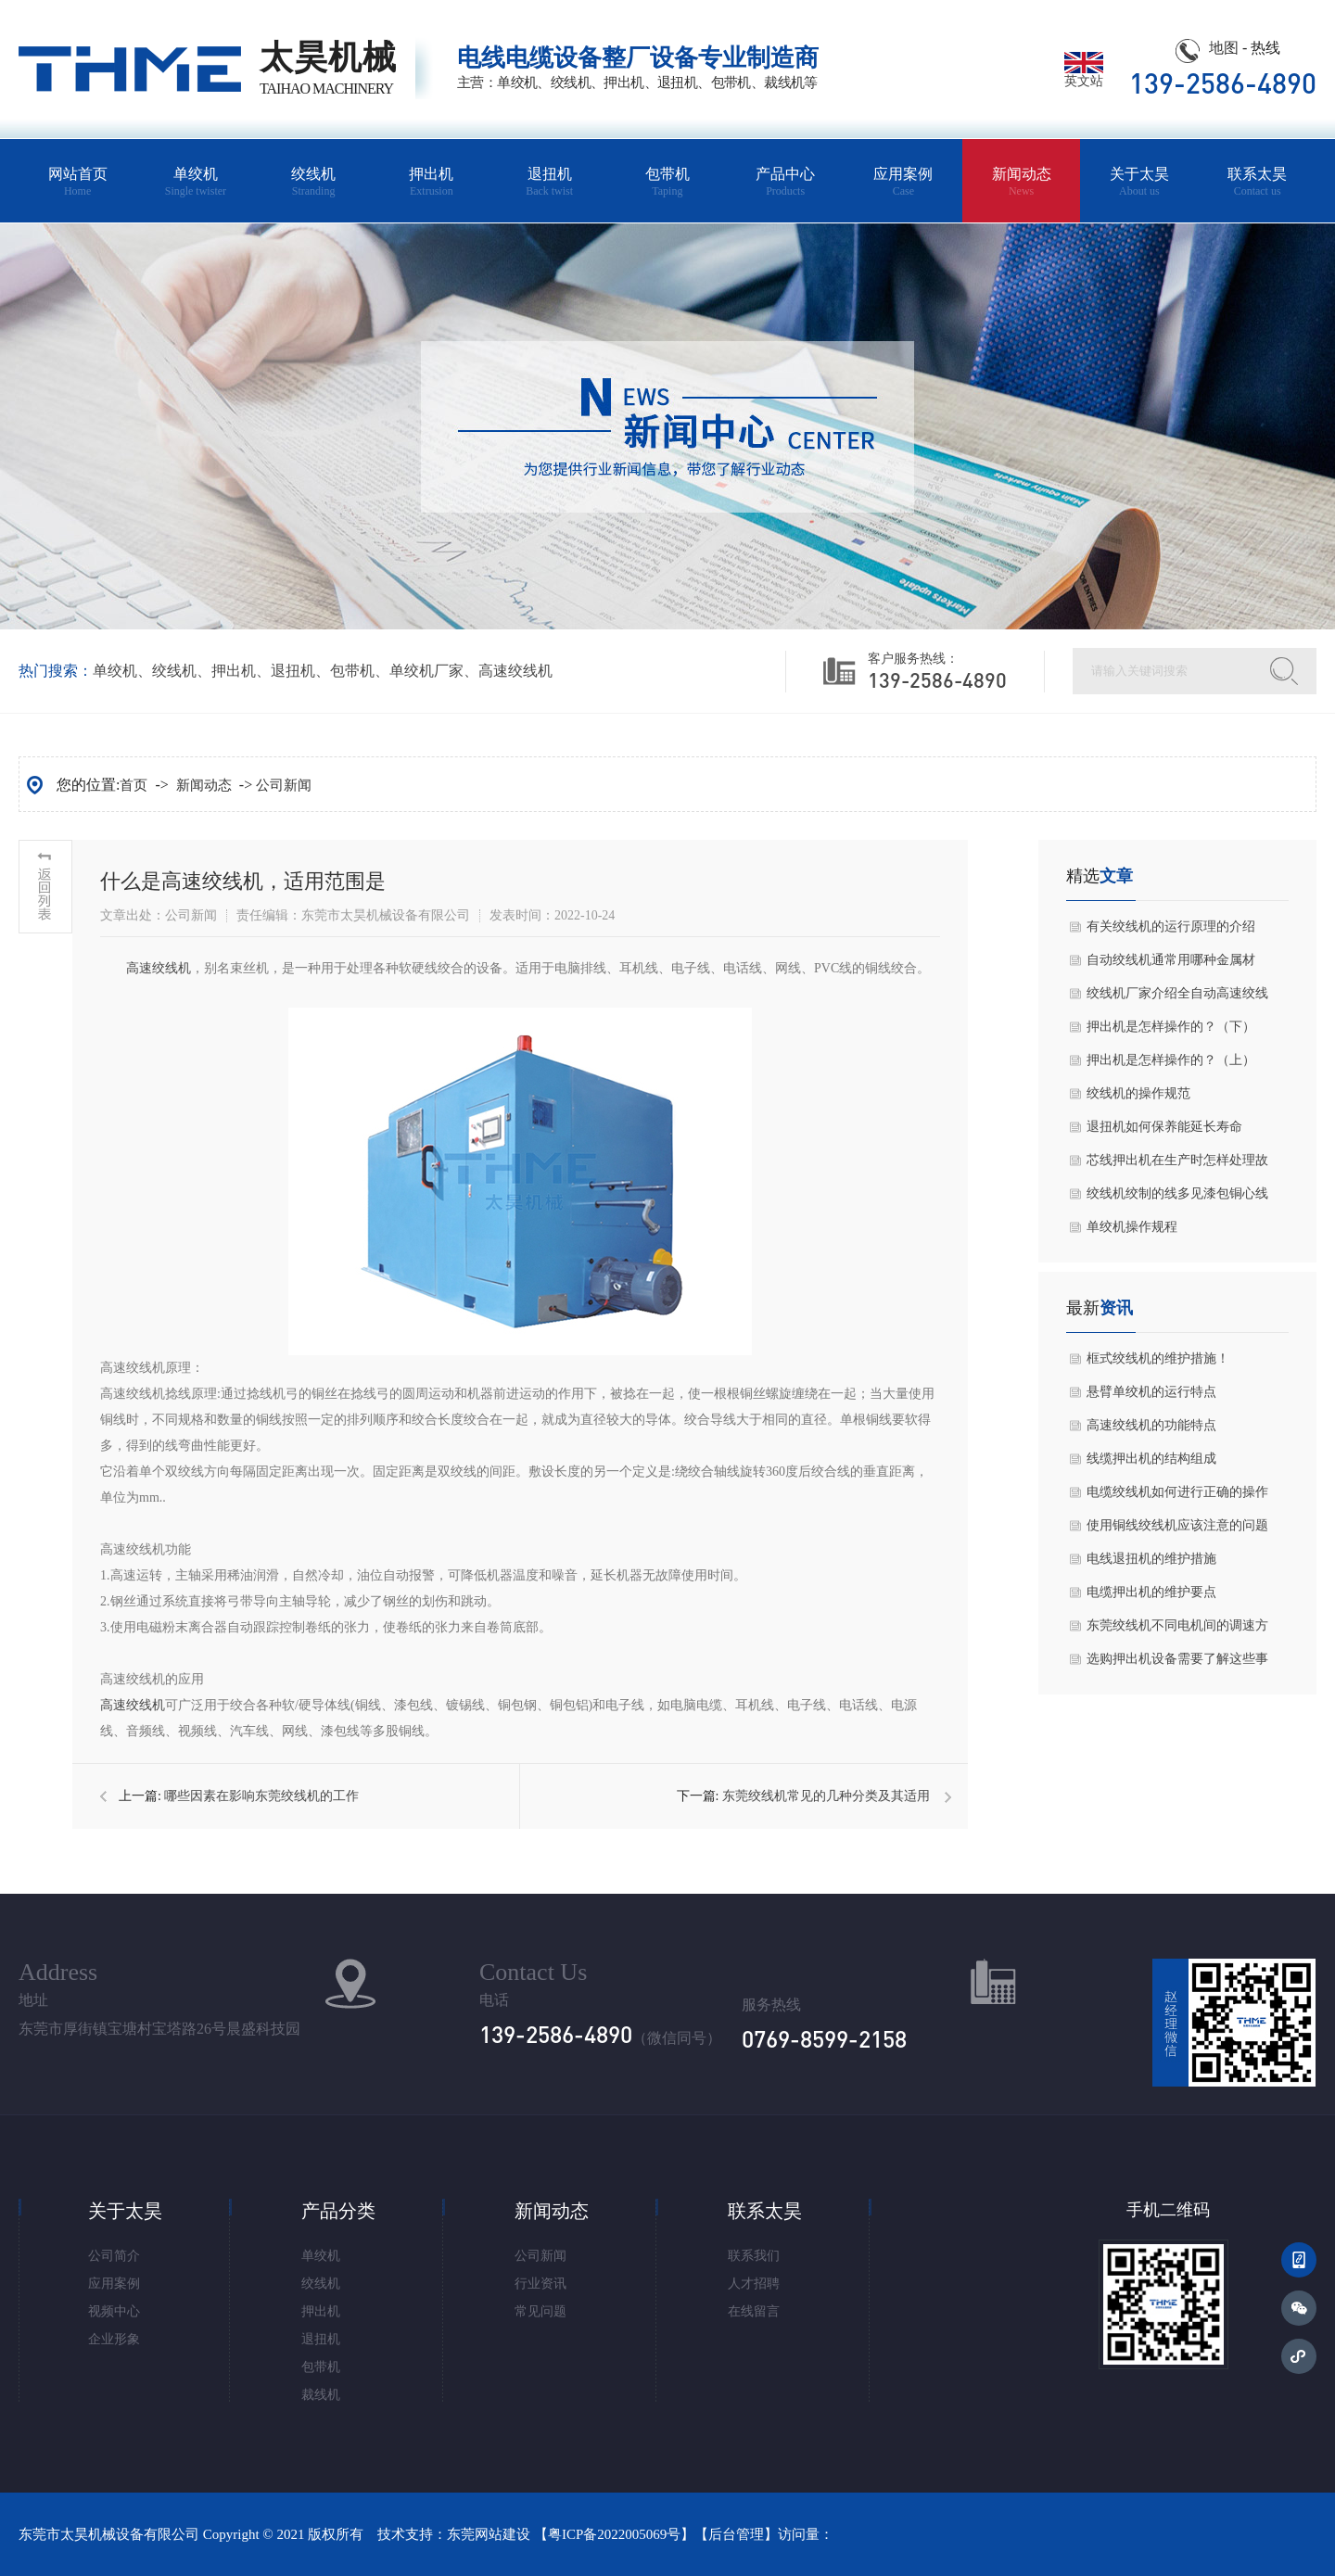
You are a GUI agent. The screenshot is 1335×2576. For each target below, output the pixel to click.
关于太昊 (1139, 182)
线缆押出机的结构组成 (1151, 1459)
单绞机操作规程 (1132, 1227)
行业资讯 (540, 2283)
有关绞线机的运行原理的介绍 (1171, 926)
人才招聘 (754, 2283)
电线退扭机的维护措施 (1151, 1559)
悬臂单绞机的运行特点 (1151, 1392)
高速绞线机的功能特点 (1151, 1425)
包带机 (667, 182)
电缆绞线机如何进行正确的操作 (1177, 1492)
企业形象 (114, 2339)
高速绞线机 (515, 671)
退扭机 (549, 182)
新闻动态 (1021, 182)
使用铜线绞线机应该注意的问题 (1177, 1525)
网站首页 (77, 182)
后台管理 (736, 2534)
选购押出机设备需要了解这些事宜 (1177, 1664)
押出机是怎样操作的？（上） (1171, 1060)
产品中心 (786, 182)
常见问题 (540, 2311)
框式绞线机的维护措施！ (1158, 1358)
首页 (133, 785)
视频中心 (114, 2311)
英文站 (1083, 75)
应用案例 (903, 182)
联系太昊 (1257, 182)
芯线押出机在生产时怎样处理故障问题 (1177, 1165)
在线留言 (754, 2311)
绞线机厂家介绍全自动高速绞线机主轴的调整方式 (1177, 998)
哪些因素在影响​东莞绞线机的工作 (261, 1796)
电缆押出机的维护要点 (1151, 1592)
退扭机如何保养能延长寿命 (1164, 1127)
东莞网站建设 (488, 2534)
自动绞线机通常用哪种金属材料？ (1171, 965)
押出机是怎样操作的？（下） (1171, 1027)
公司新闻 (284, 785)
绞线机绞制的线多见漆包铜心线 (1177, 1193)
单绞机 (195, 182)
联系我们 (754, 2256)
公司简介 (114, 2256)
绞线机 (314, 182)
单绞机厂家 (426, 671)
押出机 (431, 182)
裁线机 (320, 2395)
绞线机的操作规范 (1138, 1093)
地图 (1224, 48)
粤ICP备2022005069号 (614, 2534)
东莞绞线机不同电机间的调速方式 (1177, 1630)
